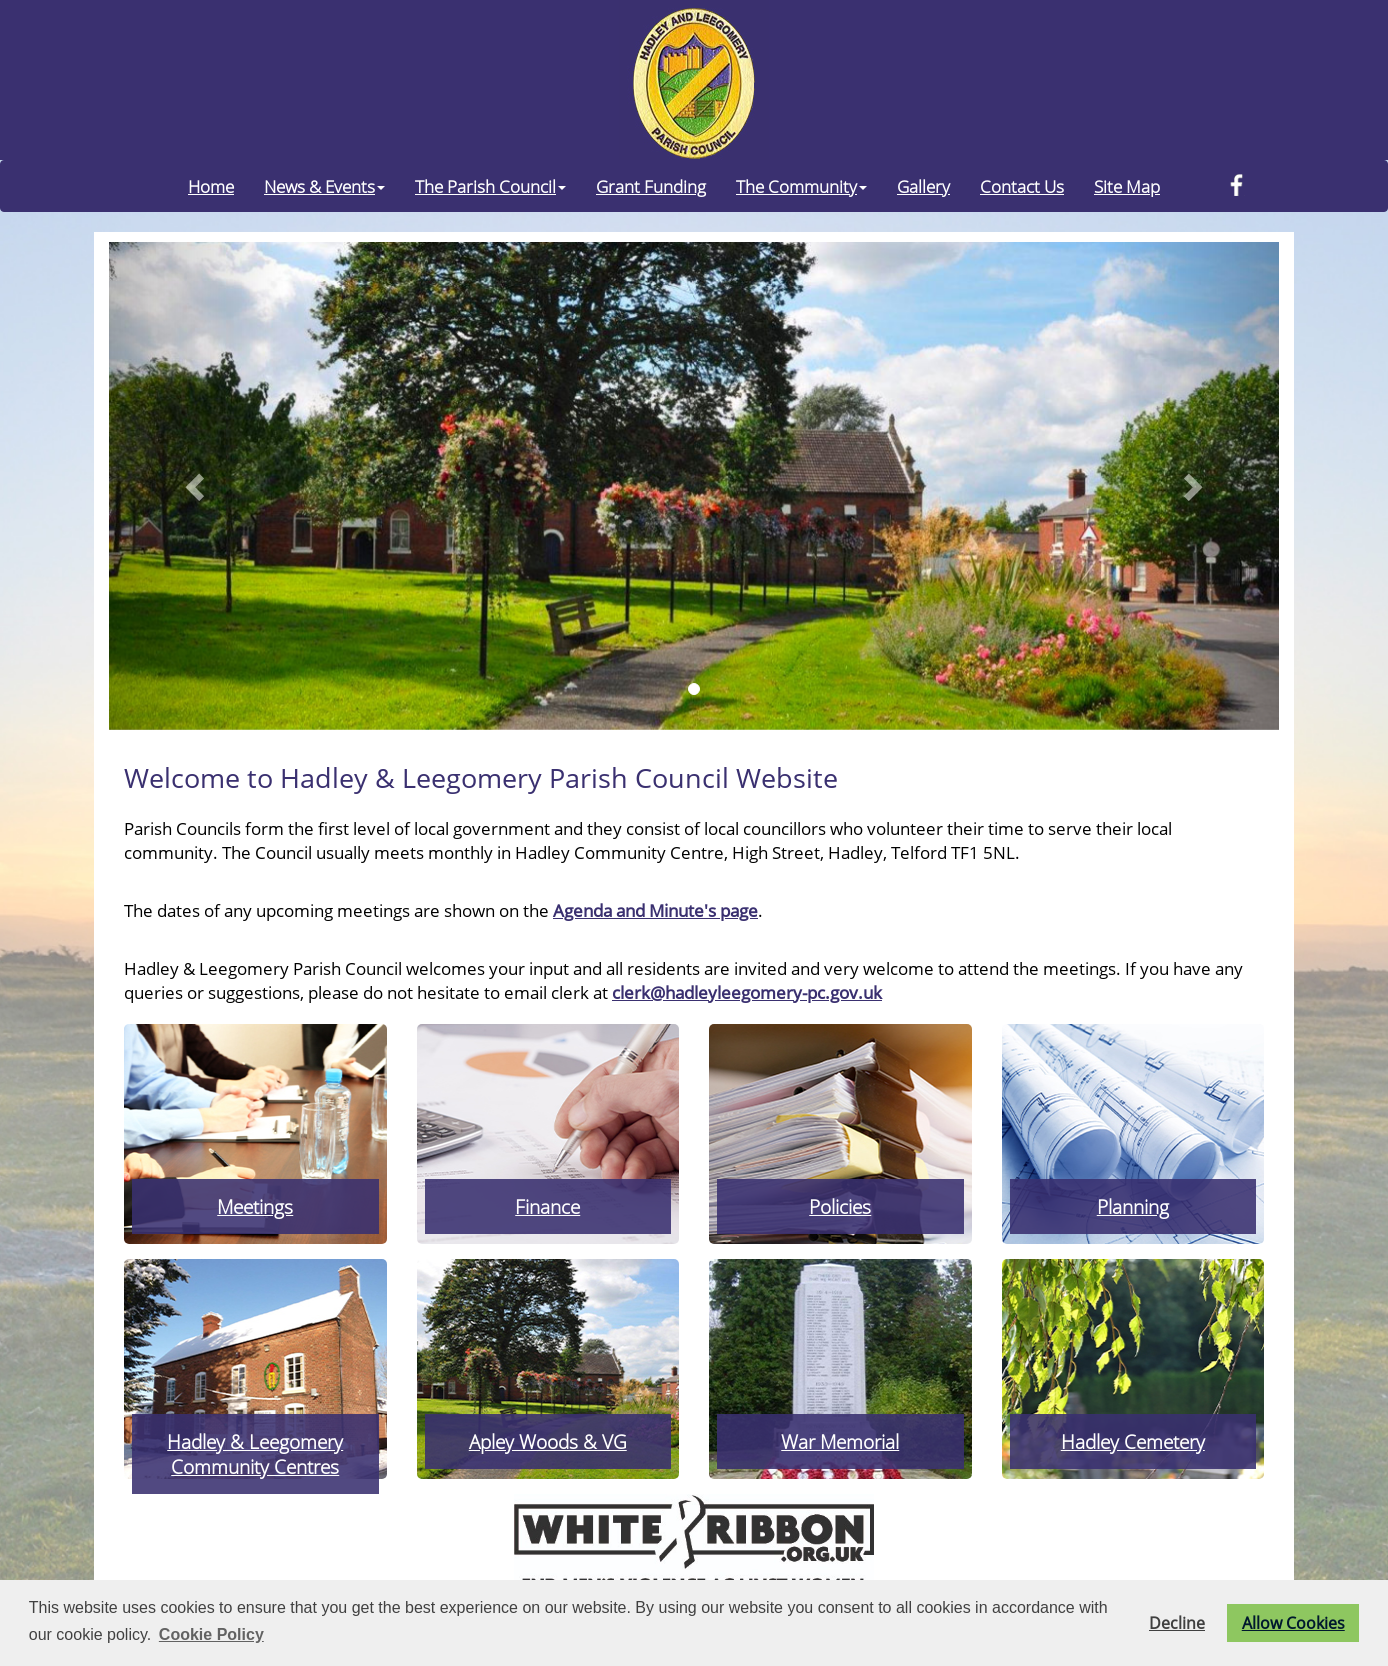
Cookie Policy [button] (211, 1634)
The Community (801, 186)
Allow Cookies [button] (1293, 1623)
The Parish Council (490, 186)
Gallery (923, 186)
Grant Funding (651, 186)
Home (211, 186)
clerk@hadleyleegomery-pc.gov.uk (747, 992)
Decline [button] (1177, 1623)
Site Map (1127, 186)
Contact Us (1022, 186)
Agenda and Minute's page (655, 910)
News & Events (324, 186)
